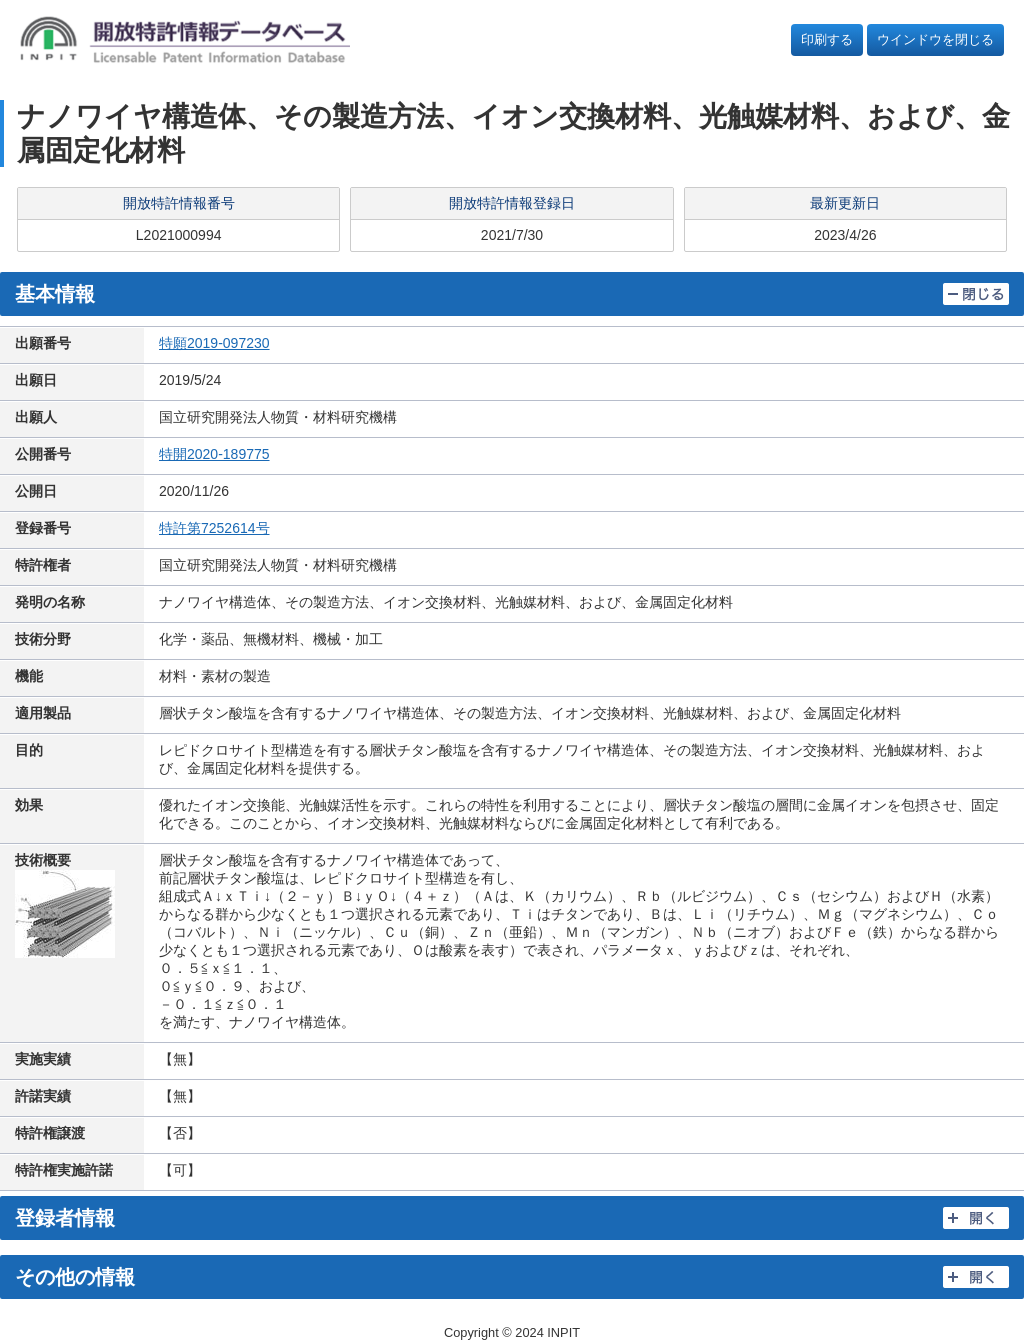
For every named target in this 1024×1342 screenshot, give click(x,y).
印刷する (827, 39)
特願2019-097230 (214, 343)
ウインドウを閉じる (935, 39)
